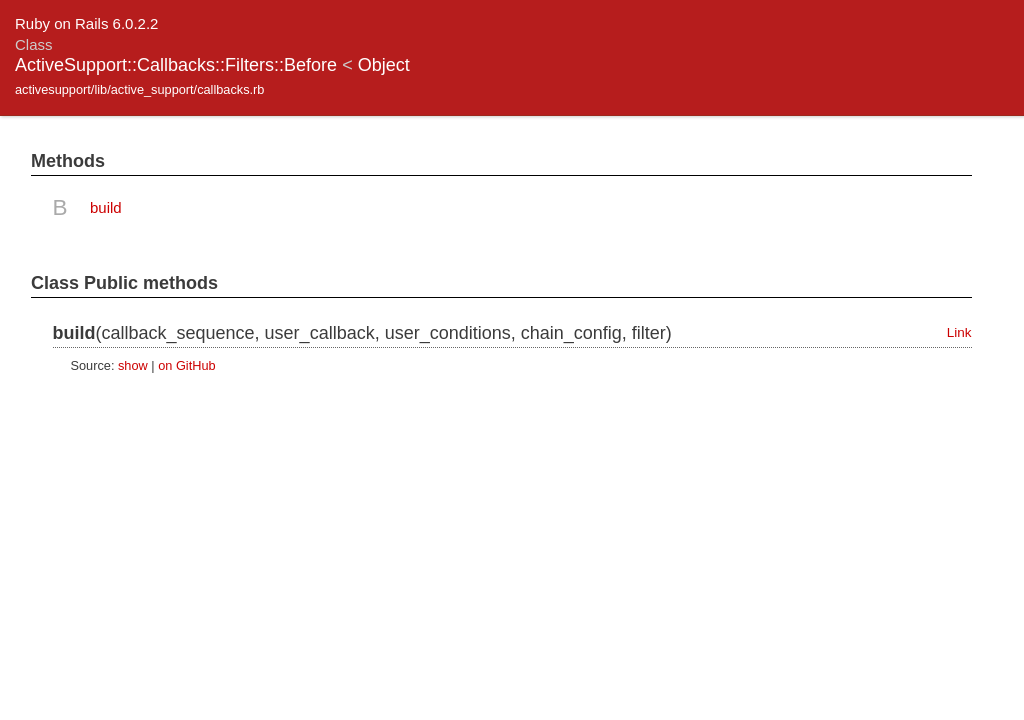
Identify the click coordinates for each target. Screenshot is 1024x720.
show (133, 365)
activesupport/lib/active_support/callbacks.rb (139, 89)
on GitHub (186, 365)
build (106, 207)
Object (384, 65)
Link (959, 332)
